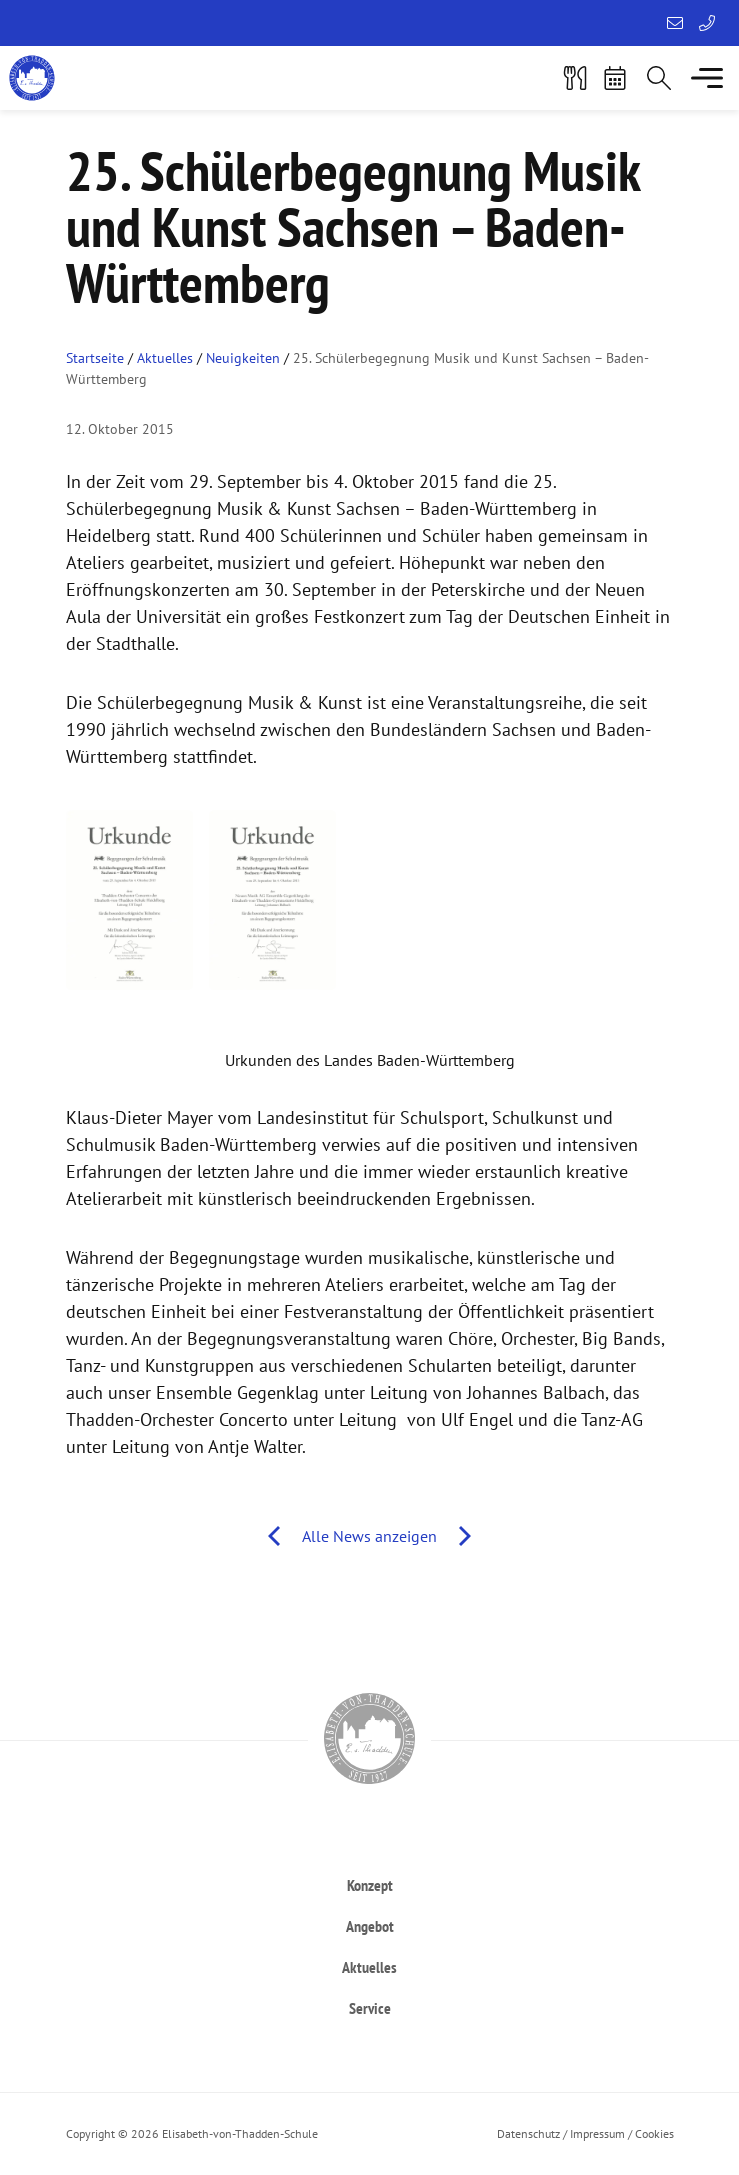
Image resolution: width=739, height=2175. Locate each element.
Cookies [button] (654, 2133)
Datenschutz (528, 2133)
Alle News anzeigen (369, 1536)
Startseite (95, 358)
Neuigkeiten (243, 358)
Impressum (597, 2133)
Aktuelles (165, 358)
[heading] (370, 1884)
